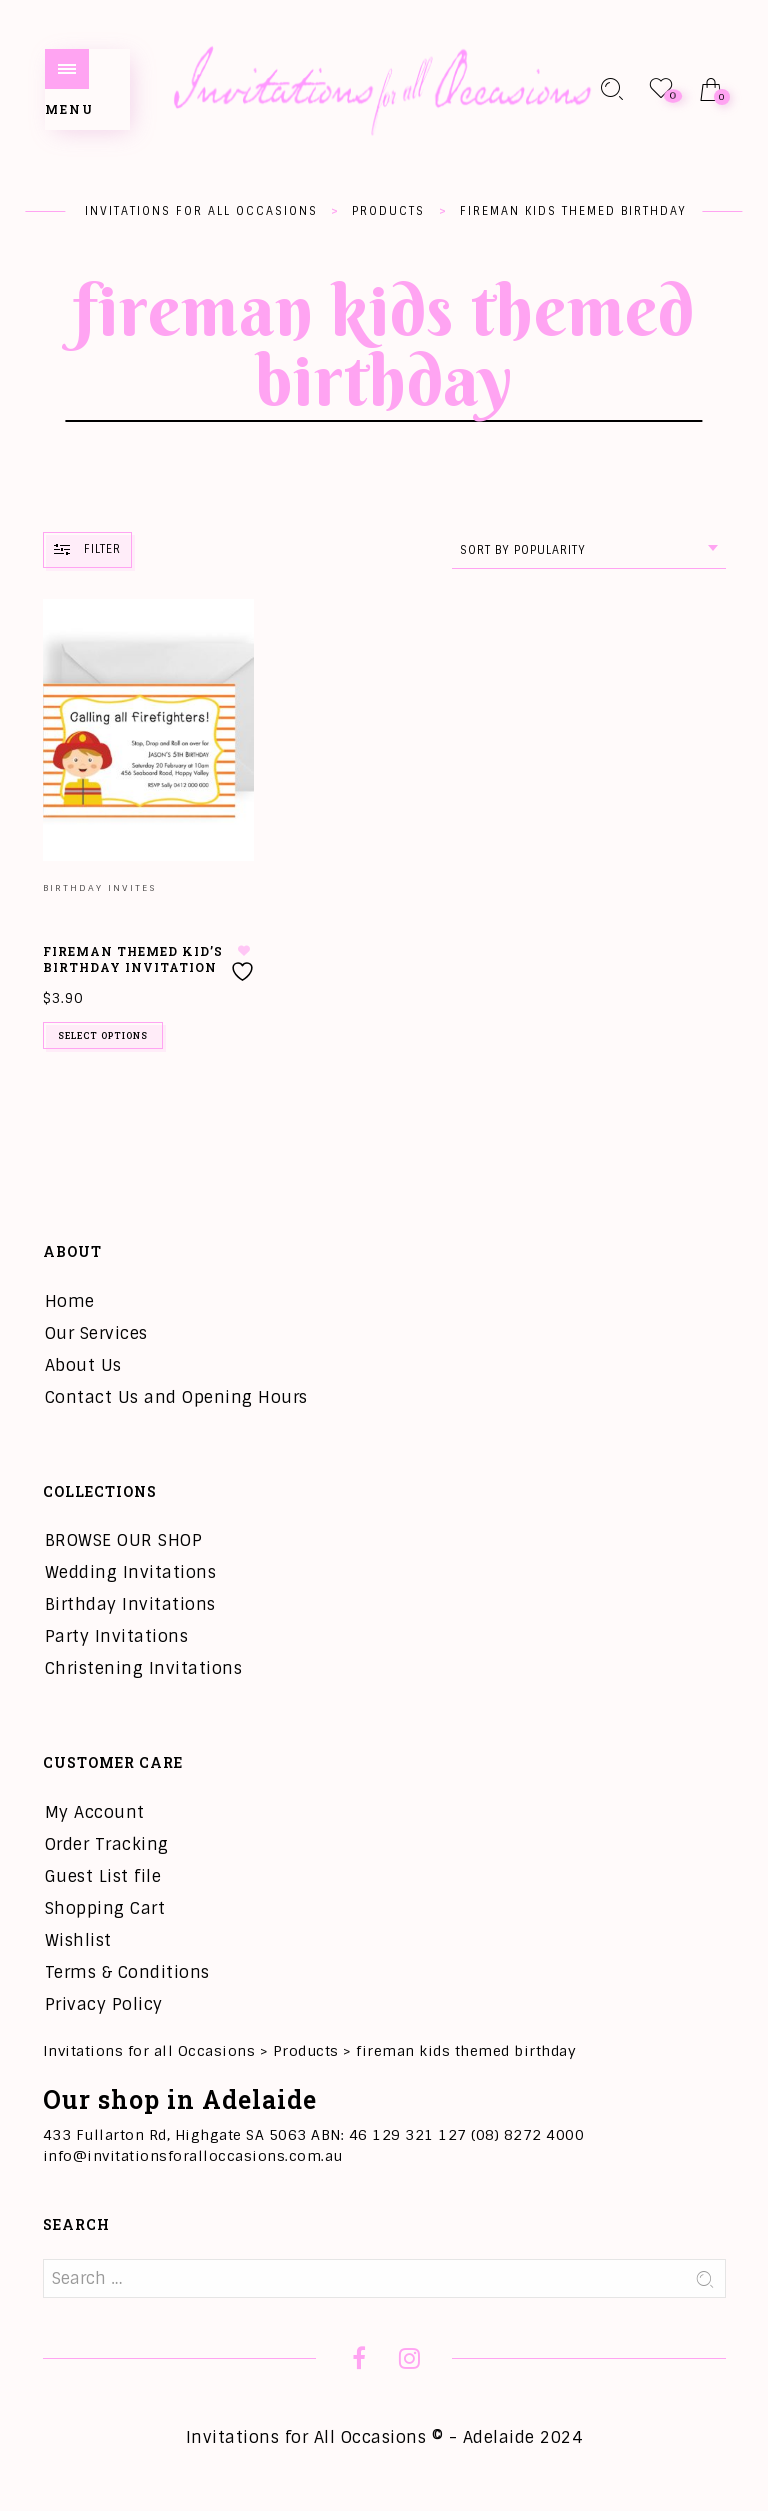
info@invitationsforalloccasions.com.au (193, 2156)
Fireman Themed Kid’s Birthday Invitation (133, 959)
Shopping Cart (105, 1908)
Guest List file (103, 1876)
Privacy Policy (104, 2004)
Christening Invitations (144, 1668)
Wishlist (78, 1940)
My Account (95, 1812)
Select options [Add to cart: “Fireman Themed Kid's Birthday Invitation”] (103, 1035)
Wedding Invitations (131, 1572)
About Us (83, 1365)
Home (70, 1301)
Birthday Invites (99, 888)
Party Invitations (117, 1636)
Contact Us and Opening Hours (176, 1397)
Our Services (96, 1333)
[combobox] (589, 550)
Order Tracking (107, 1844)
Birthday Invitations (130, 1604)
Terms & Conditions (127, 1972)
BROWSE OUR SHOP (124, 1540)
